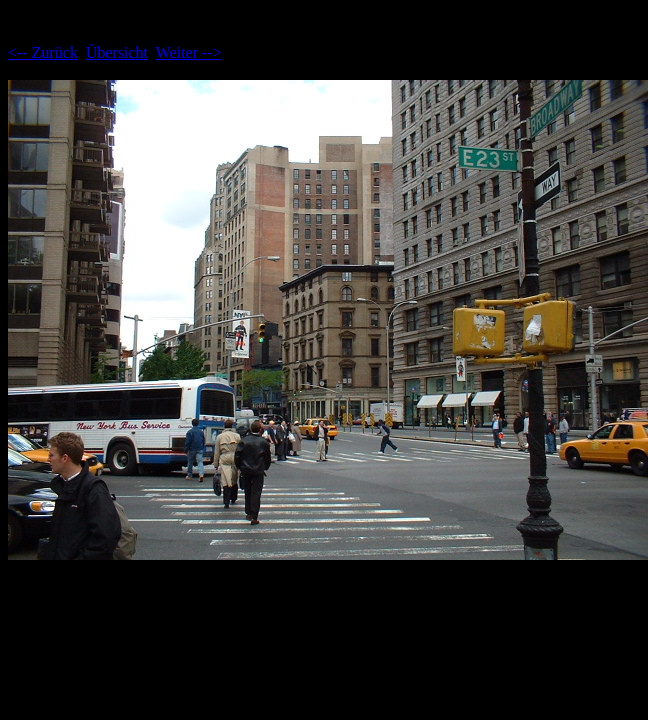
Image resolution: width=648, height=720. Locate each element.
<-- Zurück (43, 52)
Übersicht (117, 52)
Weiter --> (189, 52)
